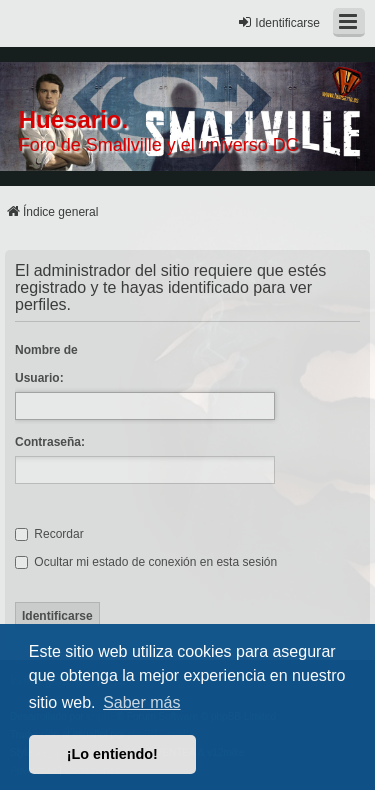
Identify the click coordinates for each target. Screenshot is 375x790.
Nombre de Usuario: (46, 364)
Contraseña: (50, 442)
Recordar (49, 534)
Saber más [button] (141, 702)
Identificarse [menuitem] (278, 22)
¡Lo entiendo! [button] (112, 754)
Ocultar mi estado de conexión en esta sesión (146, 562)
